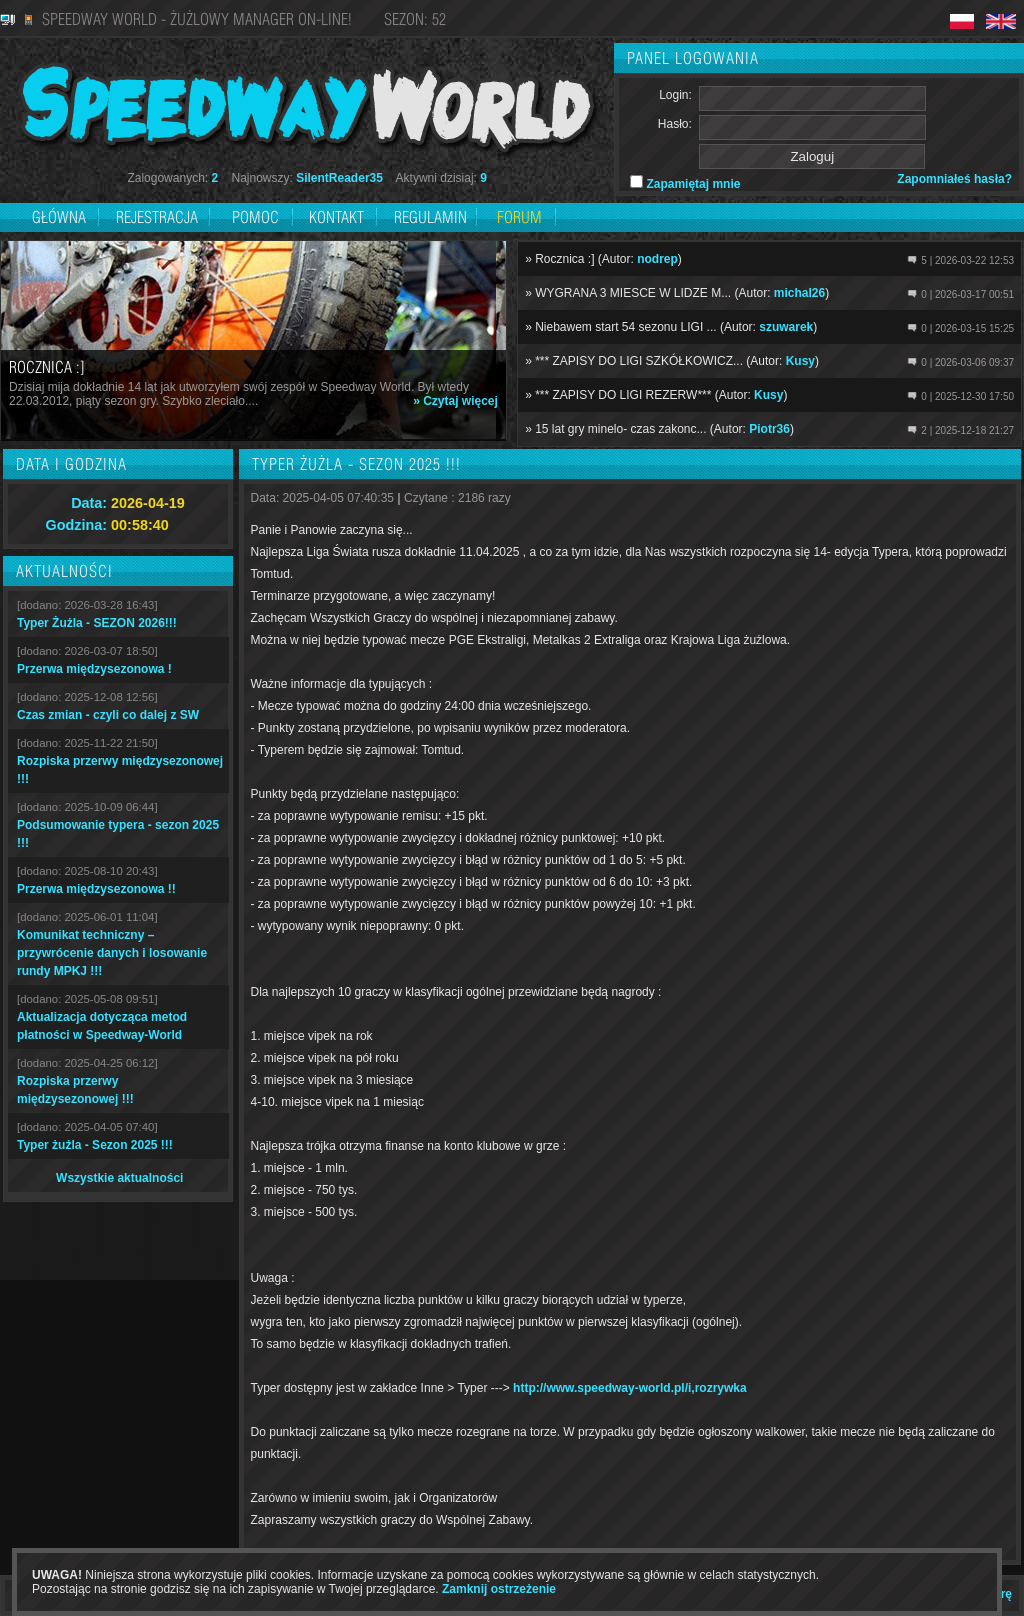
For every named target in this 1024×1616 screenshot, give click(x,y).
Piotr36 (769, 429)
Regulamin (430, 217)
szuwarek (786, 327)
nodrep (657, 259)
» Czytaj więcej (455, 401)
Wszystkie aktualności (119, 1178)
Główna (59, 217)
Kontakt (336, 217)
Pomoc (255, 217)
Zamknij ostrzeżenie (499, 1589)
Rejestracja (159, 217)
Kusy (800, 361)
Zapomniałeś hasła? (954, 179)
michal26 (799, 293)
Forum (519, 217)
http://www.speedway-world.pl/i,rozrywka (630, 1388)
